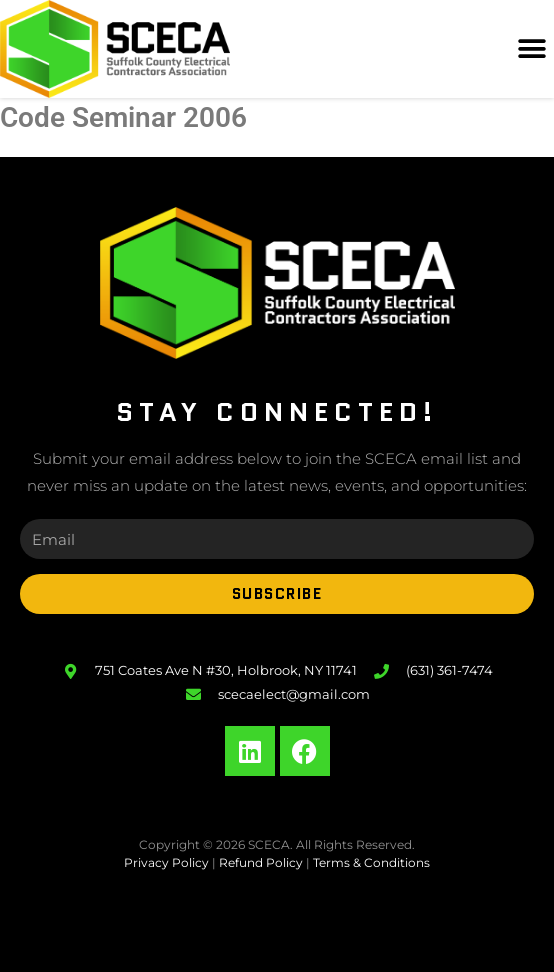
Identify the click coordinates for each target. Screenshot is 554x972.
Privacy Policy (166, 862)
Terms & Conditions (371, 862)
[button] (531, 49)
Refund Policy (261, 862)
